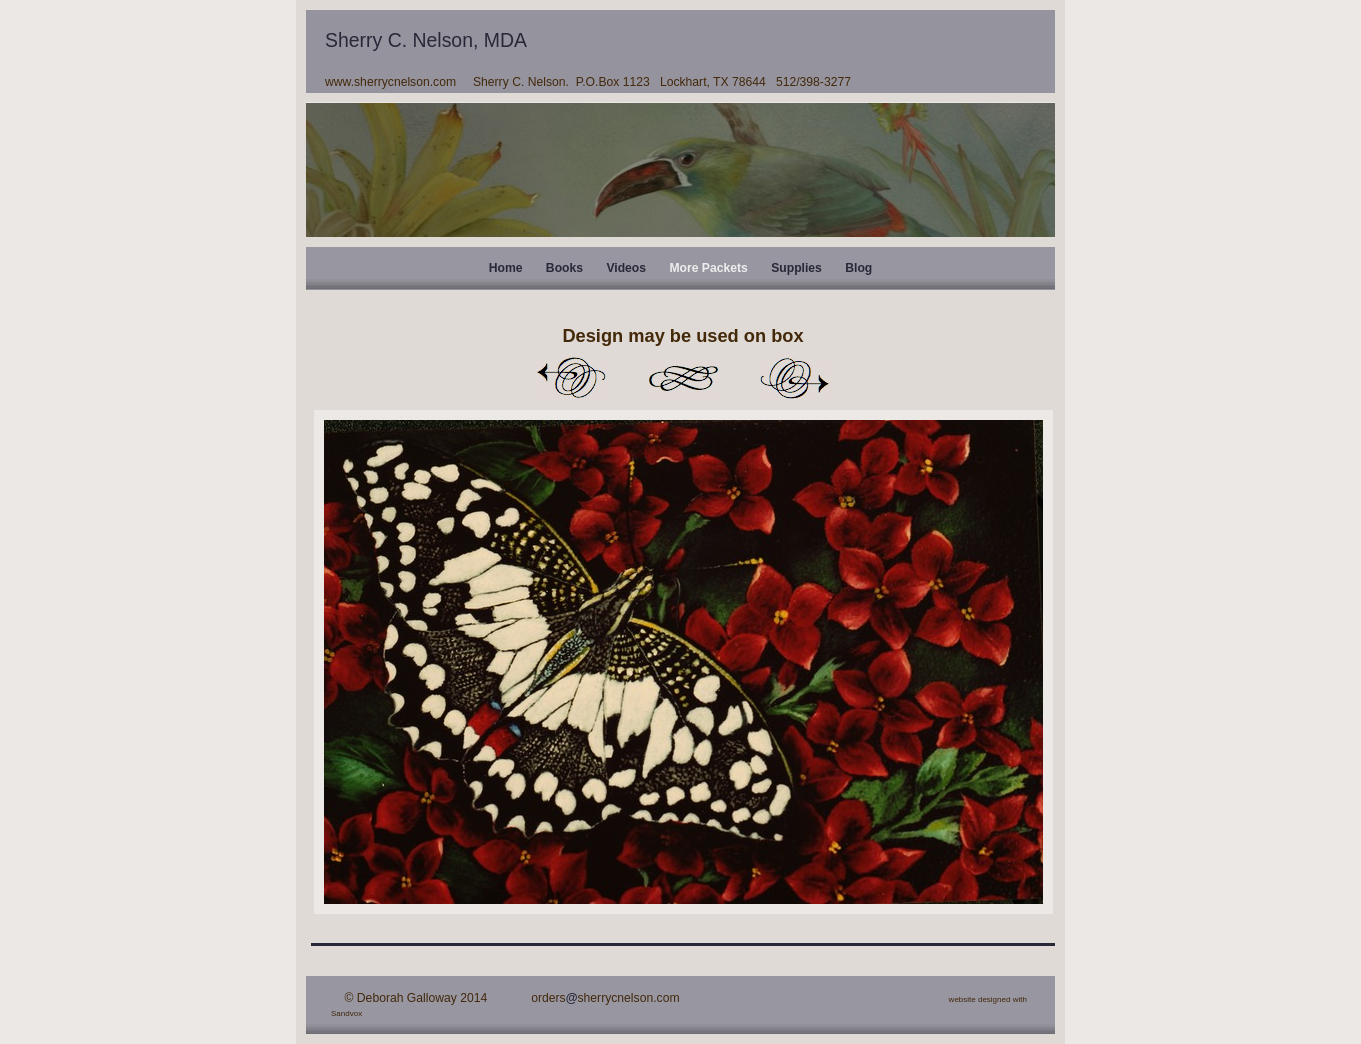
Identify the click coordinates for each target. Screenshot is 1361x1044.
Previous (571, 378)
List (683, 378)
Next (795, 378)
